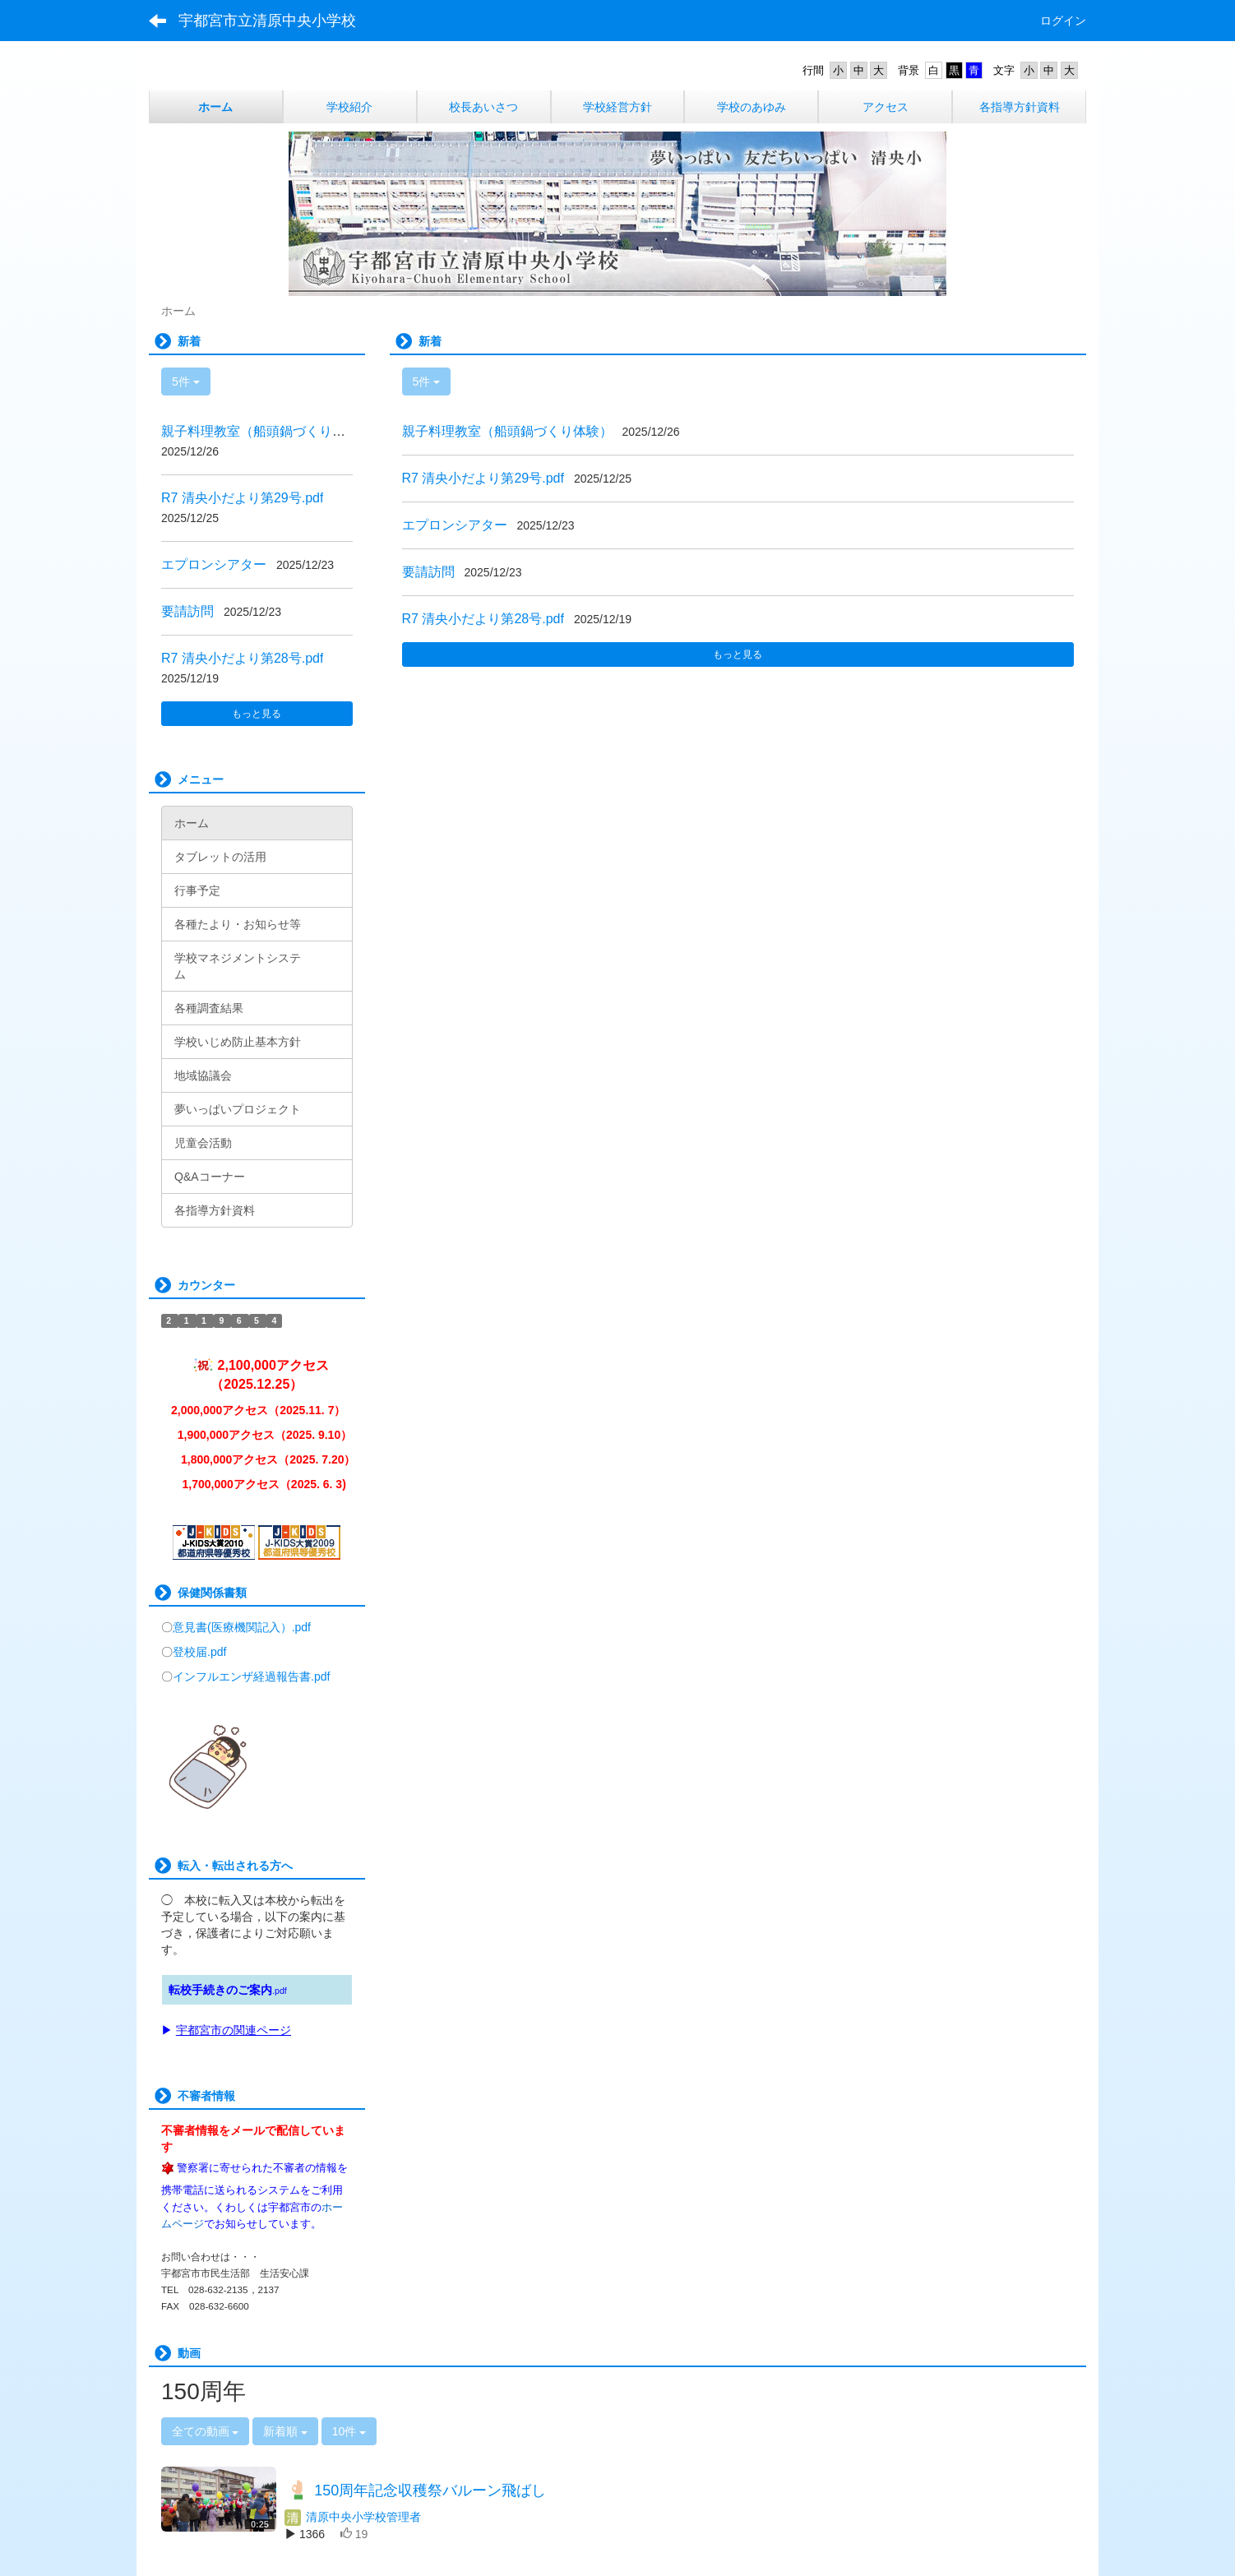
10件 (349, 2431)
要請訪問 (428, 572)
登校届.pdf (199, 1651)
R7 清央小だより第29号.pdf (483, 478)
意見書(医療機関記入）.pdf (242, 1627)
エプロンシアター (454, 525)
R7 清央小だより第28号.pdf (483, 619)
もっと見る (737, 654)
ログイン (1063, 20)
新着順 (285, 2431)
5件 (427, 381)
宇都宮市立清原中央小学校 (267, 20)
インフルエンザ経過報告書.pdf (251, 1676)
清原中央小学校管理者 (352, 2516)
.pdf (279, 1991)
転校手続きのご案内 (220, 1989)
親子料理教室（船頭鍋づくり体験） (507, 431)
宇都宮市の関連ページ (233, 2030)
